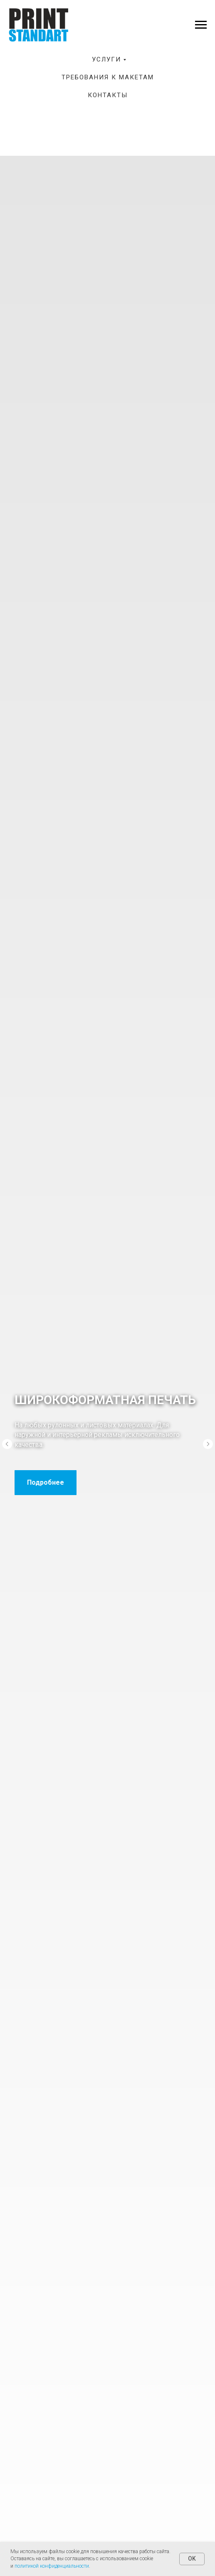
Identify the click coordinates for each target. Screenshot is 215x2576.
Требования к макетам (108, 77)
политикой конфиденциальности (52, 2566)
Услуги (106, 59)
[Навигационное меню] (201, 25)
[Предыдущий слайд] (7, 1444)
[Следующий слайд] (208, 1444)
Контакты (108, 95)
